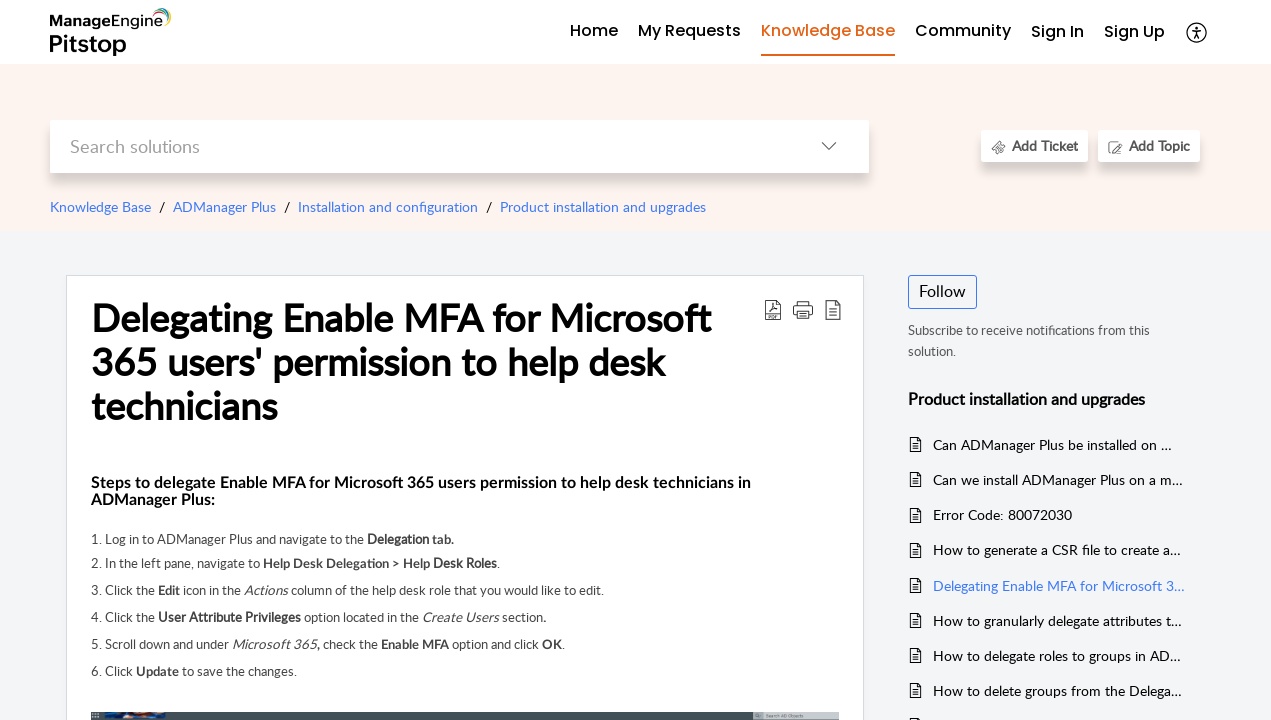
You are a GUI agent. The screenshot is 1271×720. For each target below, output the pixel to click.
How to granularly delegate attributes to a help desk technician (1059, 620)
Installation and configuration (388, 206)
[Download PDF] (773, 309)
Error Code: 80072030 (1002, 514)
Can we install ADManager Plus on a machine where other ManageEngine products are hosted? (1059, 479)
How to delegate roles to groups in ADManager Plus (1059, 655)
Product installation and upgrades (603, 206)
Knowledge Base (100, 206)
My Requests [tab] (689, 30)
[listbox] (829, 146)
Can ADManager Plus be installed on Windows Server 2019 (1059, 444)
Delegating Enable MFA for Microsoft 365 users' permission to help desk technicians (401, 361)
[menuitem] (1057, 32)
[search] (419, 146)
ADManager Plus (224, 206)
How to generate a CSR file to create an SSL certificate (1059, 549)
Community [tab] (963, 30)
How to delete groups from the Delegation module (1059, 690)
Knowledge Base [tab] (828, 30)
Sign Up (1134, 31)
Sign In (1057, 31)
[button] (803, 309)
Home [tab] (594, 30)
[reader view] (833, 309)
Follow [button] (942, 291)
